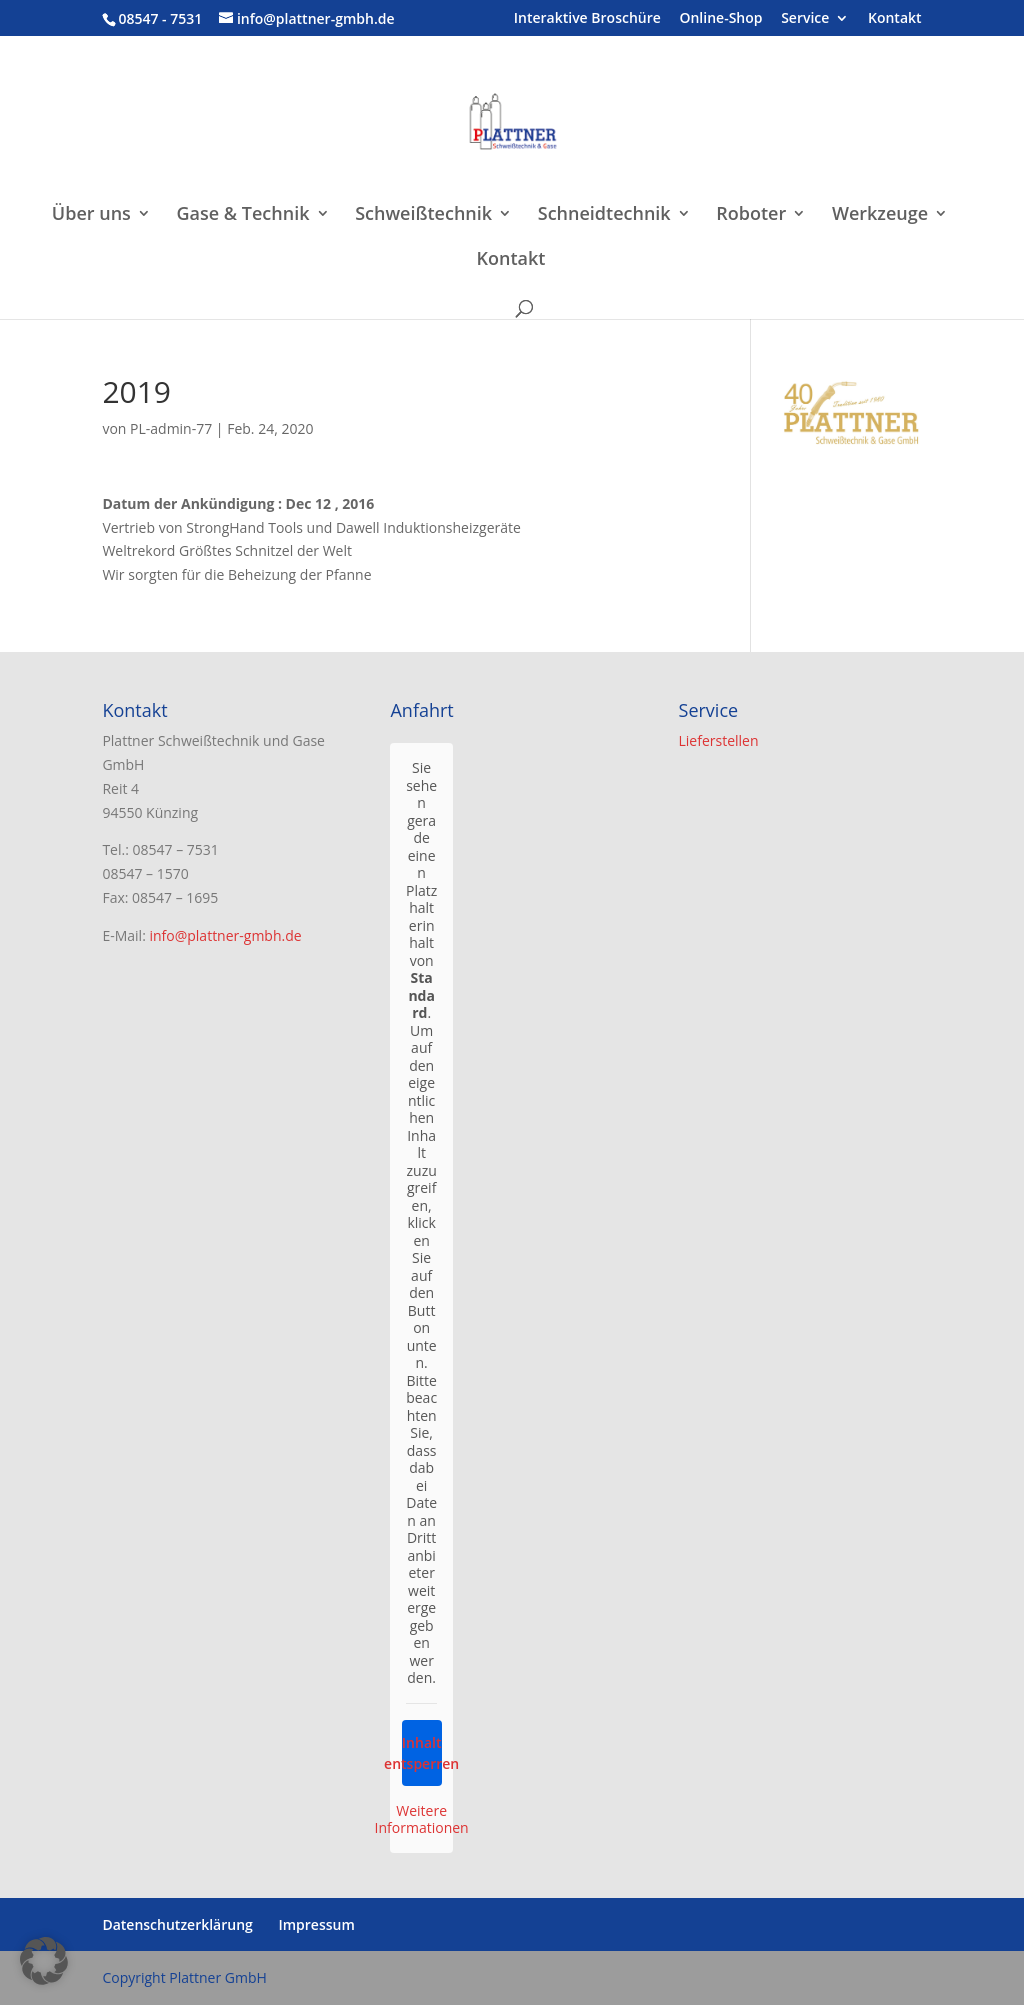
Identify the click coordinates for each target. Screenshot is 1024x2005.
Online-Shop (720, 19)
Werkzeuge (880, 215)
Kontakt (895, 19)
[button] (44, 1961)
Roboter (751, 215)
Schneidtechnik (604, 215)
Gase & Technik (243, 215)
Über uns (91, 215)
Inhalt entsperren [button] (422, 1753)
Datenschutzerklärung (177, 1924)
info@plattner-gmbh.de (225, 935)
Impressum (316, 1924)
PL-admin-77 (171, 428)
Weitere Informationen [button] (421, 1819)
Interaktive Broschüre (587, 19)
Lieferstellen (719, 740)
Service (805, 19)
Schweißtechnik (423, 215)
